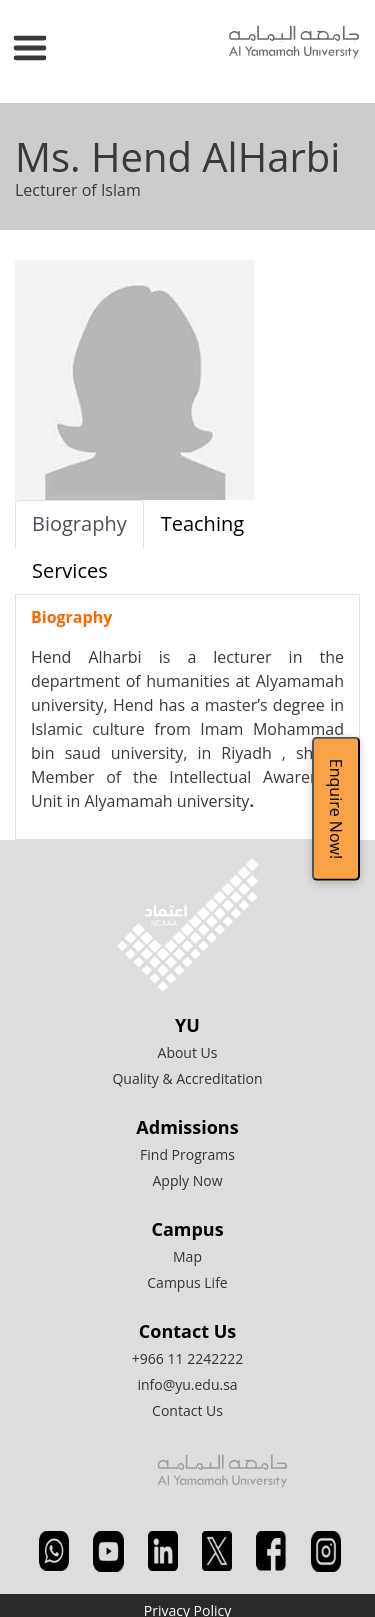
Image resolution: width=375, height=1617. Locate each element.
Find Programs (187, 1154)
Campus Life (187, 1282)
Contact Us (187, 1410)
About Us (188, 1052)
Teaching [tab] (202, 523)
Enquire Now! (336, 808)
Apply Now (188, 1180)
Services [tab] (70, 570)
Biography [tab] (79, 523)
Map (187, 1256)
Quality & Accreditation (187, 1078)
